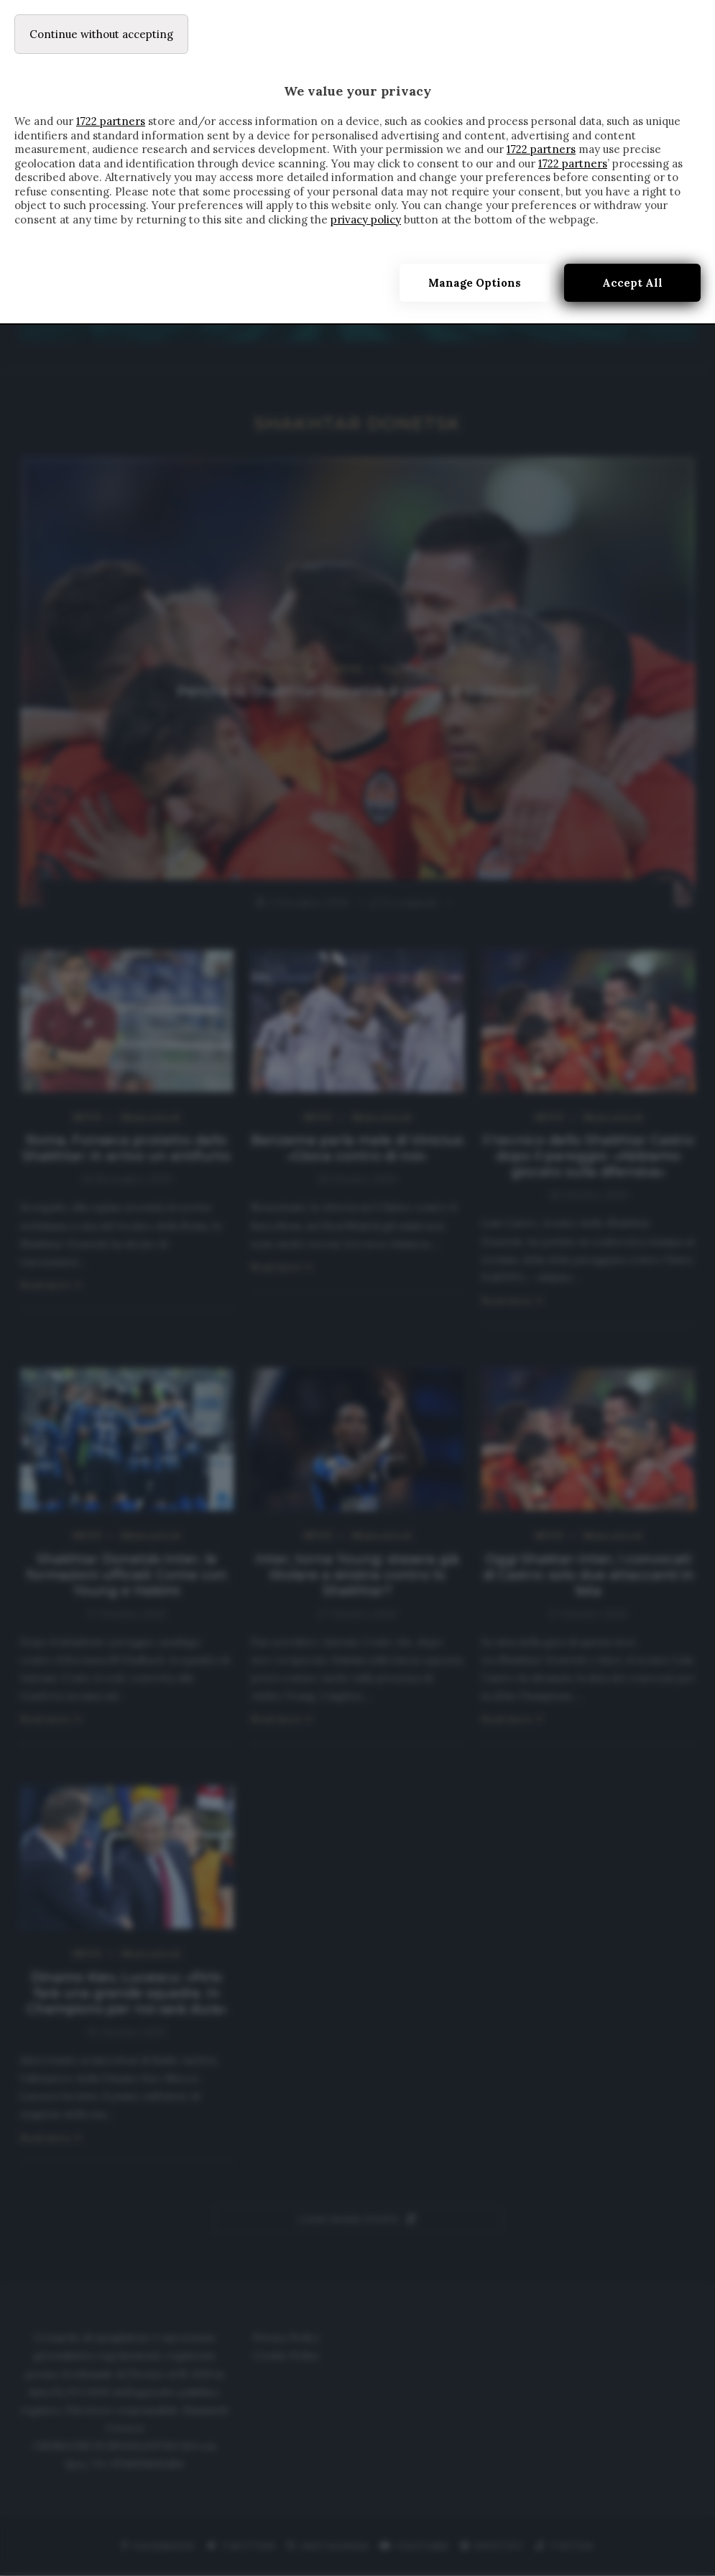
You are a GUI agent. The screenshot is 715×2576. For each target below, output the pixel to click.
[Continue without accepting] (101, 34)
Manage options (474, 283)
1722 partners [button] (110, 121)
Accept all (632, 283)
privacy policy (366, 219)
